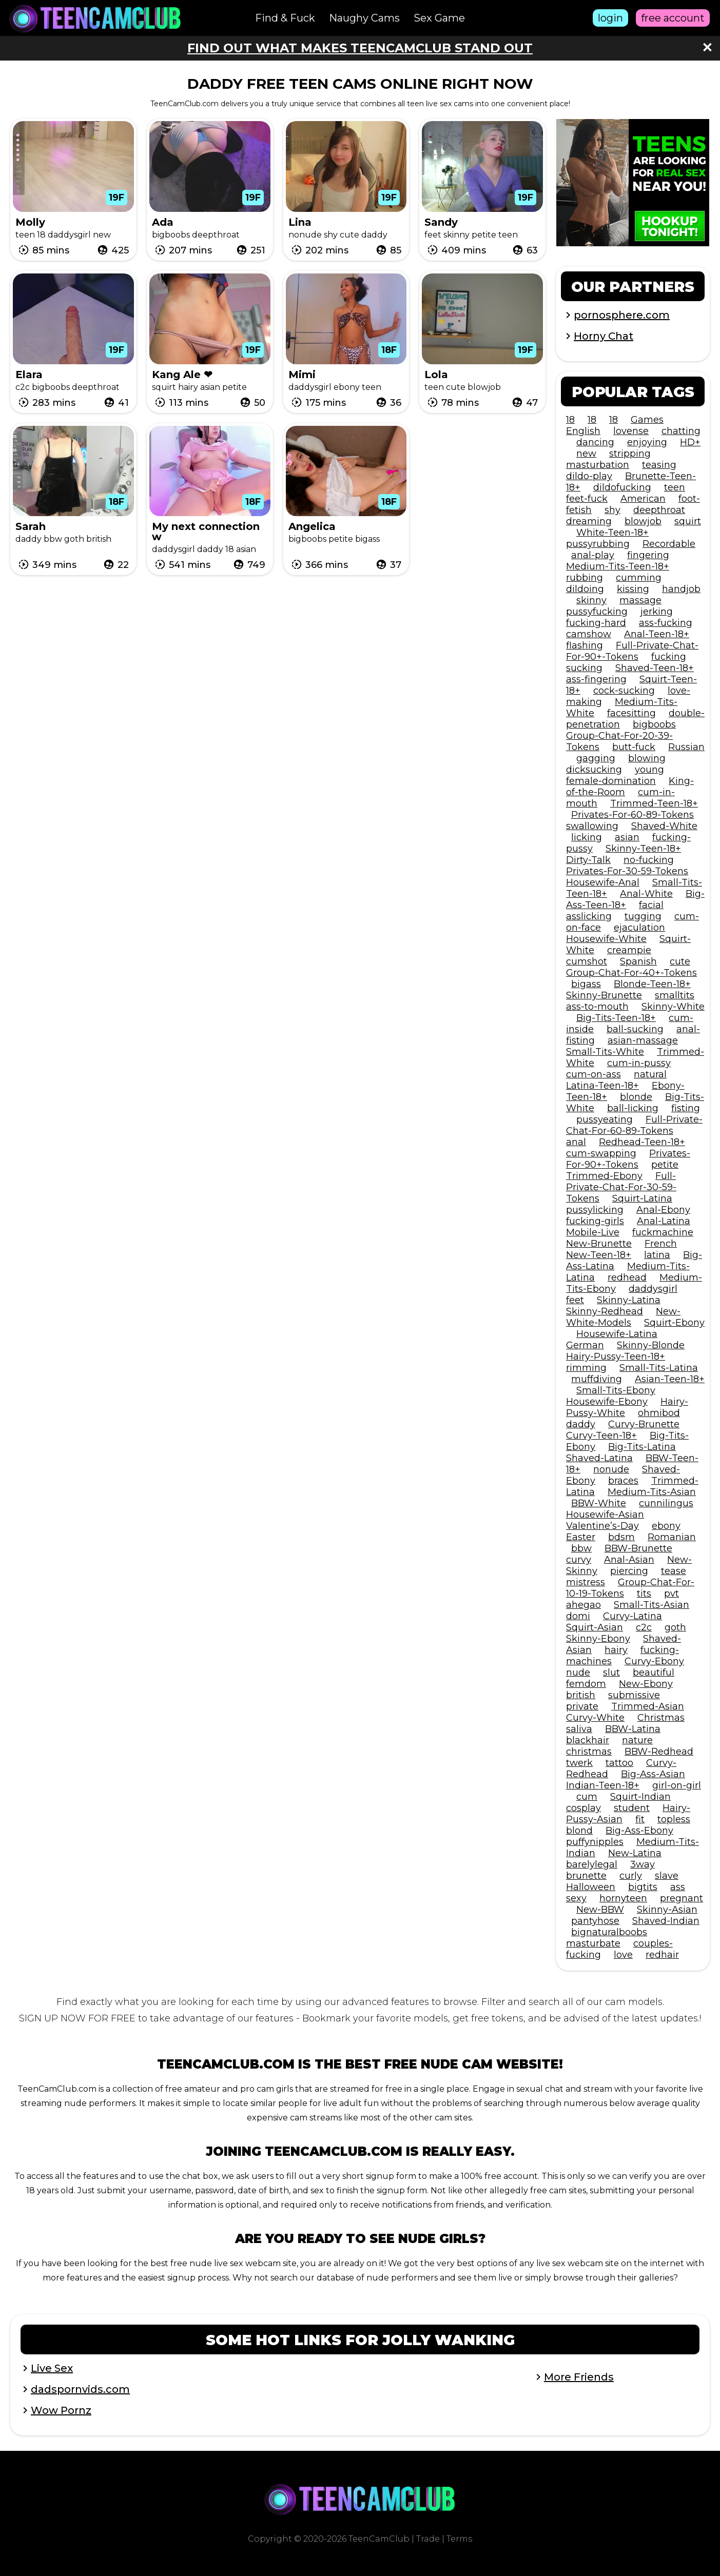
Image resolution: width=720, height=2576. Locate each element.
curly (630, 1875)
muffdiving (596, 1379)
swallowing (592, 826)
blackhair (587, 1740)
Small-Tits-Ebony (615, 1390)
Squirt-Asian (594, 1627)
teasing (659, 464)
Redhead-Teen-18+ (642, 1142)
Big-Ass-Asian (653, 1774)
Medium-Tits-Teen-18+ (617, 566)
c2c (644, 1627)
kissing (633, 589)
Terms (459, 2539)
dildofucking (622, 487)
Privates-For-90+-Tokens (628, 1159)
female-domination (611, 780)
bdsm (621, 1537)
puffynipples (595, 1841)
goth (675, 1627)
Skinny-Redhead (604, 1311)
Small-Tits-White (605, 1051)
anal (576, 1142)
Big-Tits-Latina (642, 1446)
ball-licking (632, 1108)
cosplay (583, 1808)
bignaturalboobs (609, 1932)
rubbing (584, 577)
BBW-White (598, 1503)
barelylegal (591, 1864)
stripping (630, 453)
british (580, 1695)
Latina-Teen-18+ (602, 1085)
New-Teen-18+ (598, 1255)
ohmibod (659, 1413)
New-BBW (600, 1909)
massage (640, 600)
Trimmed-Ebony (604, 1176)
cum (586, 1796)
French (661, 1243)
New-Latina (634, 1853)
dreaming (589, 521)
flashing (584, 645)
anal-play (592, 555)
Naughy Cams (364, 18)
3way (642, 1864)
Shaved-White (664, 826)
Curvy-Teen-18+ (601, 1435)
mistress (585, 1582)
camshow (588, 634)
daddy (580, 1424)
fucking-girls (595, 1221)
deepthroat (659, 510)
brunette (586, 1875)
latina (657, 1255)
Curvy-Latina (632, 1616)
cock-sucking (624, 690)
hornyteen (623, 1898)
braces (623, 1480)
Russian (686, 747)
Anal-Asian (629, 1559)
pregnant (681, 1898)
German (585, 1345)
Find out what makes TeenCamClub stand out (360, 48)
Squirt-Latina (642, 1198)
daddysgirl (653, 1288)
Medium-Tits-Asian (652, 1492)
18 (570, 419)
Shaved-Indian (665, 1920)
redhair (662, 1954)
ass (677, 1887)
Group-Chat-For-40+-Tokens (631, 972)
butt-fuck (633, 747)
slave (666, 1875)
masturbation (597, 464)
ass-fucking (665, 622)
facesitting (631, 713)
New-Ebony (646, 1683)
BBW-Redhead (659, 1751)
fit (640, 1819)
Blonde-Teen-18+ (652, 984)
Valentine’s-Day (602, 1525)
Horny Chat (603, 336)
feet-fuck (587, 498)
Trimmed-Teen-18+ (654, 803)
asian (627, 837)
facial (651, 905)
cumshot (586, 961)
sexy (576, 1898)
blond (579, 1830)
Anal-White (646, 893)
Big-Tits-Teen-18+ (616, 1018)
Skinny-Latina (628, 1300)
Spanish (638, 961)
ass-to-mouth (597, 1006)
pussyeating (604, 1119)
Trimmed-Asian (647, 1706)
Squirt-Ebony (674, 1322)
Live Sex (52, 2368)
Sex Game (439, 18)
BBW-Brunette (638, 1548)
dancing (595, 442)
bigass (586, 984)
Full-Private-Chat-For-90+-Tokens (632, 651)
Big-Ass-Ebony (639, 1830)
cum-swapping (601, 1153)
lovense (631, 431)
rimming (586, 1367)
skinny (591, 600)
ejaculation (639, 927)
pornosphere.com (622, 315)
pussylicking (595, 1209)
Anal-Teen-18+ (656, 634)
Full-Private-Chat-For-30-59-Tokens (621, 1187)
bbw (581, 1548)
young (649, 769)
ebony (666, 1525)
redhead (627, 1277)
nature (637, 1740)
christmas (589, 1751)
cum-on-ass (593, 1074)
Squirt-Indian (640, 1796)
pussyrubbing (598, 543)
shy (612, 510)
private (582, 1706)
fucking (668, 656)
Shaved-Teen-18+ (654, 668)
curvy (578, 1559)
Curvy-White (595, 1717)
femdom (586, 1683)
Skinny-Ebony (598, 1638)
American (643, 498)
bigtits (642, 1887)
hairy (616, 1650)
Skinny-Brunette (604, 995)
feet (575, 1300)
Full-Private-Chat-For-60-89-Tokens (634, 1125)
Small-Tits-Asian (651, 1604)
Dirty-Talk (588, 860)
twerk (579, 1762)
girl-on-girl (676, 1785)
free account (673, 18)
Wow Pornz (61, 2410)
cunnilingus (666, 1503)
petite (664, 1164)
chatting (680, 431)
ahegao (583, 1604)
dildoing (585, 589)
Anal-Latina (663, 1221)
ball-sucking (635, 1029)
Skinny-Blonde (651, 1345)
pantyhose (595, 1920)
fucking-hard (596, 622)
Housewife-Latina (616, 1334)
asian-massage (643, 1040)
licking (586, 837)
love (623, 1954)
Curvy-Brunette (643, 1424)
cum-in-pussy (639, 1063)
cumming (638, 577)
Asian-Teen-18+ (670, 1379)
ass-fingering (596, 679)
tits (644, 1593)
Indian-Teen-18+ (602, 1785)
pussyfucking (597, 611)
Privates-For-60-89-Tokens (632, 814)
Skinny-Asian (667, 1909)
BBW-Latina (632, 1729)
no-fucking (649, 860)
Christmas (661, 1717)
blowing (647, 758)
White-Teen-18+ (612, 532)
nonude (611, 1469)
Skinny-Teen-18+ (643, 848)
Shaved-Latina (599, 1458)
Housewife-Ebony (607, 1401)
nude (578, 1672)
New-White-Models (623, 1317)
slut (611, 1672)
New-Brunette (599, 1243)
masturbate (593, 1943)
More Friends (579, 2377)
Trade (428, 2539)
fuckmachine (662, 1232)
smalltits (674, 995)
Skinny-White (673, 1006)
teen (674, 487)
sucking (584, 668)
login (610, 18)
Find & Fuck (285, 18)
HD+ (690, 442)
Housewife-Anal (602, 882)
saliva (579, 1729)
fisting (685, 1108)
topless (673, 1819)
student (632, 1808)
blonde (636, 1097)
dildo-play (589, 476)
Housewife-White (606, 939)
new (586, 453)
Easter (580, 1537)
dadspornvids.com (80, 2389)
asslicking (589, 916)
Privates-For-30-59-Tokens (627, 871)
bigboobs (654, 724)
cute (680, 961)
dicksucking (594, 769)
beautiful (653, 1672)
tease (673, 1571)
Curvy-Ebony (654, 1661)
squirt (687, 521)
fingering (648, 555)
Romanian (672, 1537)
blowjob (643, 521)
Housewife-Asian (605, 1514)
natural (650, 1074)
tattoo (619, 1762)
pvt (671, 1593)
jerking (656, 611)
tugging (643, 916)
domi (578, 1616)
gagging (595, 758)
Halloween (590, 1887)
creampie (629, 950)
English (583, 431)
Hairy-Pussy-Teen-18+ (615, 1356)
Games (647, 419)
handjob (681, 589)
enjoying (647, 442)
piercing (629, 1571)
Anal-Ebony (663, 1209)
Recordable (669, 543)
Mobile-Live (592, 1232)
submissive (634, 1695)
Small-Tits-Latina (658, 1367)
